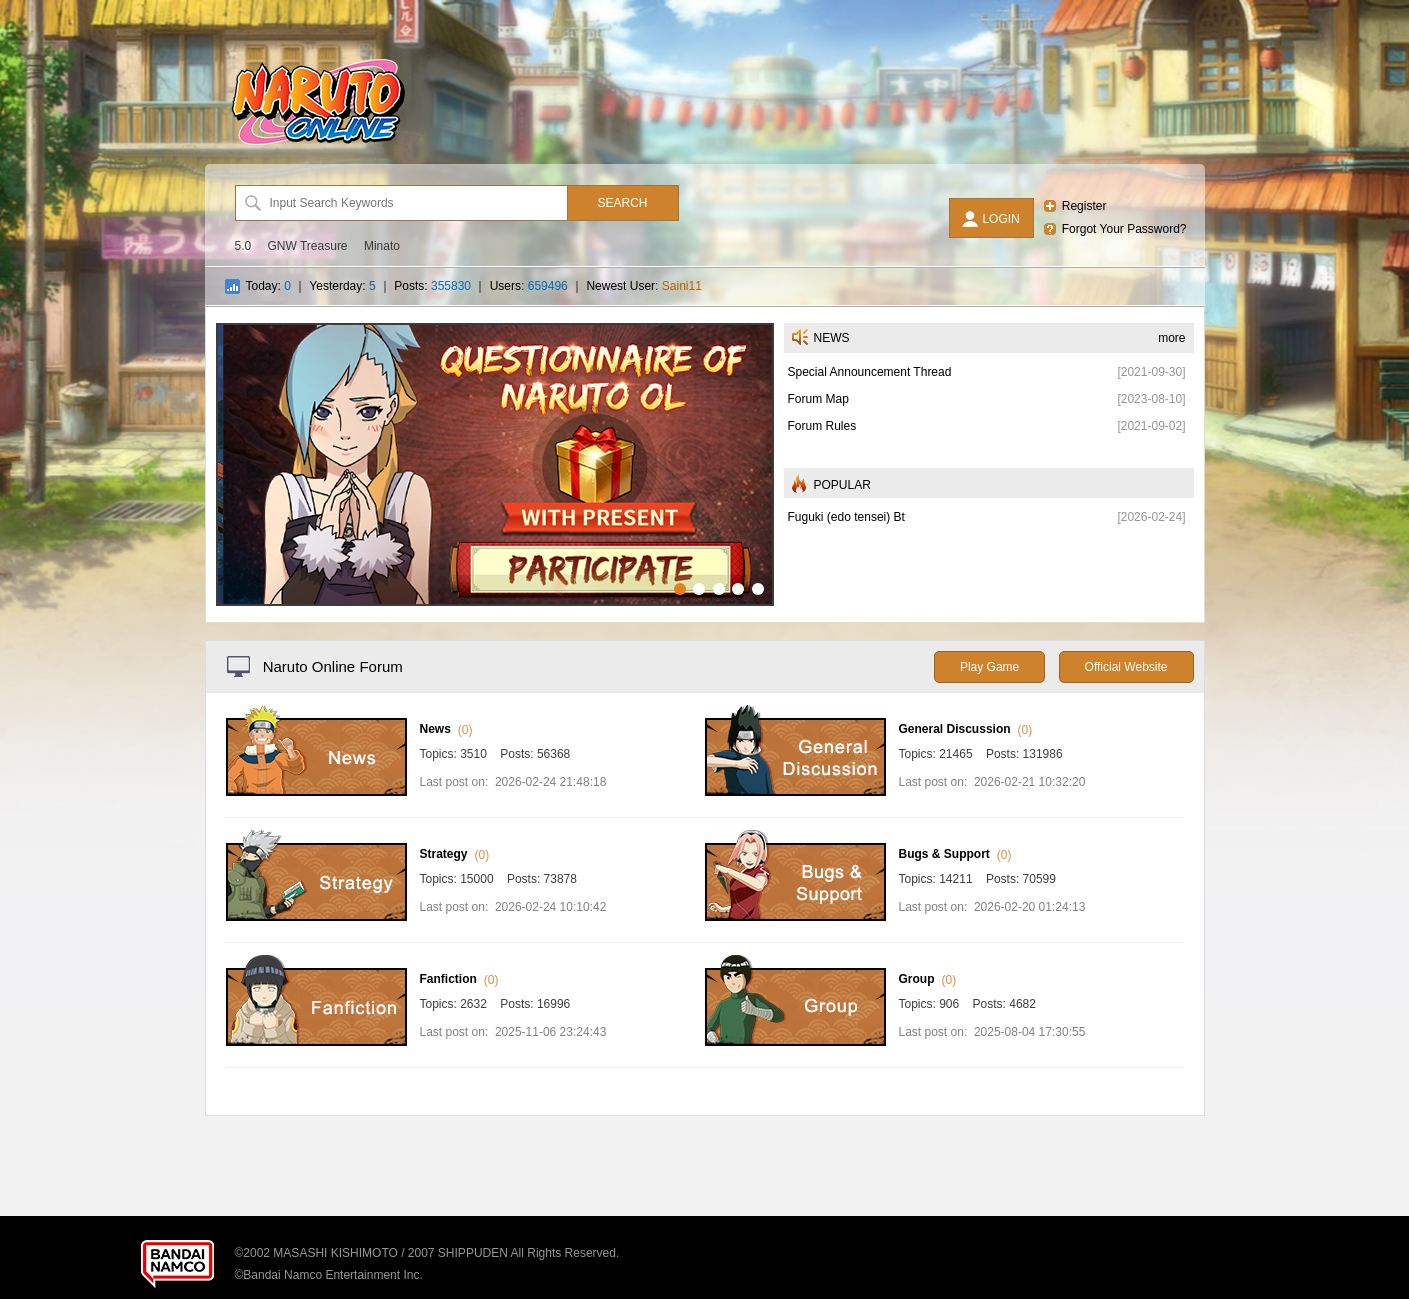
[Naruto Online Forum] (318, 145)
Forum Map (818, 399)
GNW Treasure (308, 246)
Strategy (444, 854)
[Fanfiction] (316, 1042)
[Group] (795, 1042)
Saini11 (682, 286)
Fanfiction (448, 979)
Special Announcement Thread (870, 372)
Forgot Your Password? (1124, 229)
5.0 (243, 246)
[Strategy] (316, 917)
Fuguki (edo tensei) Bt (846, 517)
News (435, 729)
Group (917, 979)
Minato (382, 246)
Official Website (1126, 667)
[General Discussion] (795, 792)
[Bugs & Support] (795, 917)
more (1171, 338)
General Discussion (955, 729)
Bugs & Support (944, 854)
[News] (316, 792)
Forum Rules (822, 426)
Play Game (989, 667)
